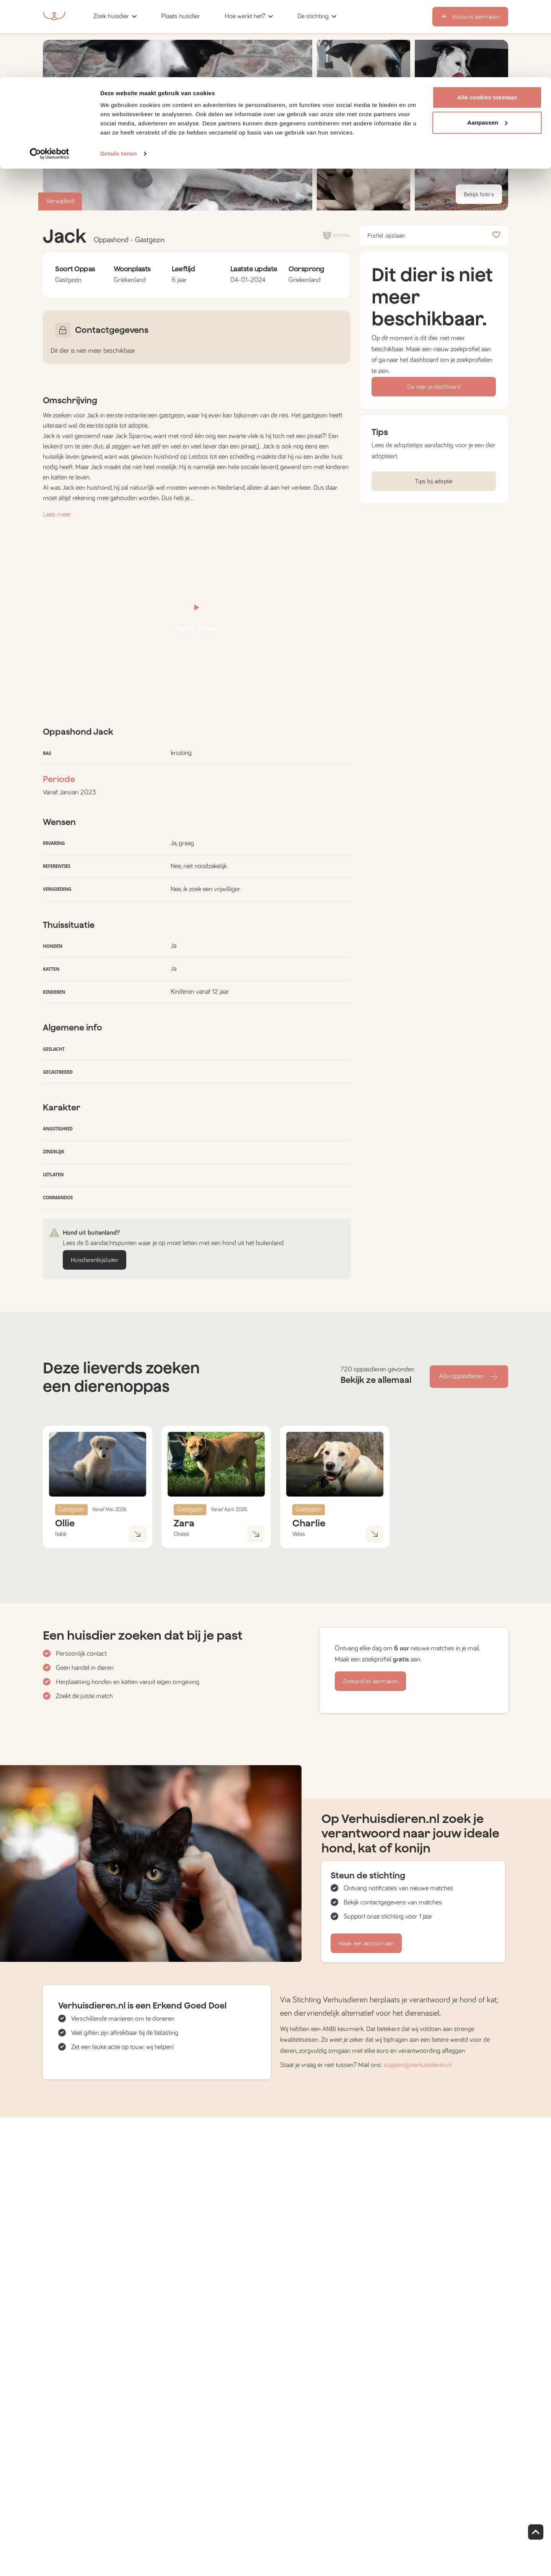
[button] (363, 168)
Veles (298, 1534)
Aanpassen (487, 45)
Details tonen (118, 76)
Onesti (181, 1534)
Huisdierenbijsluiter (94, 1260)
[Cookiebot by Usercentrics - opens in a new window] (49, 76)
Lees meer (57, 514)
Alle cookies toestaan (487, 20)
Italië (60, 1534)
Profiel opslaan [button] (433, 236)
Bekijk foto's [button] (479, 194)
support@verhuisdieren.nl (417, 2065)
